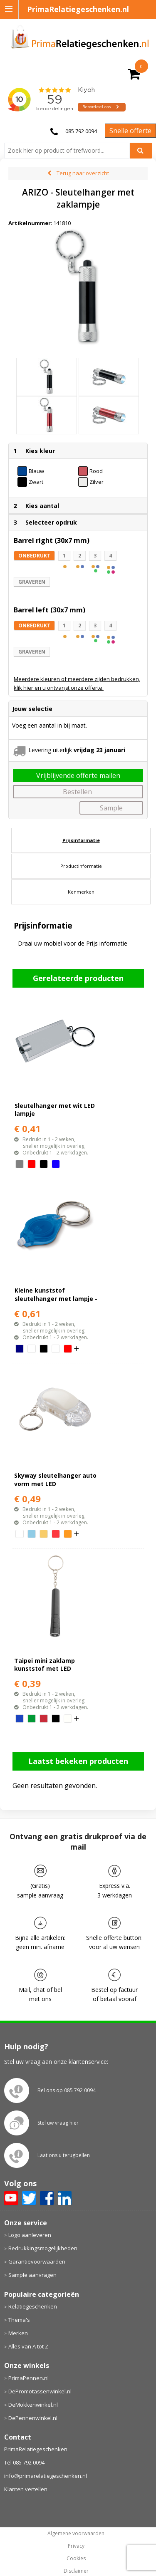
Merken (18, 2317)
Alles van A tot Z (28, 2330)
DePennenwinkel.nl (32, 2401)
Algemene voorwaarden (75, 2518)
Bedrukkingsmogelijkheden (42, 2232)
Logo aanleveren (29, 2219)
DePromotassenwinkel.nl (40, 2375)
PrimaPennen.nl (28, 2361)
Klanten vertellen (25, 2473)
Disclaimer (76, 2555)
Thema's (19, 2303)
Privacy (76, 2530)
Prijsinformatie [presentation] (81, 824)
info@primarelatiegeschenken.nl (45, 2460)
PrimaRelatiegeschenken (35, 2433)
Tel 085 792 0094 (24, 2446)
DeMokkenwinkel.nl (33, 2388)
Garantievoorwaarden (36, 2245)
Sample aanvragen (32, 2259)
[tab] (81, 824)
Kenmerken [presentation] (81, 875)
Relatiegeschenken (32, 2290)
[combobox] (70, 151)
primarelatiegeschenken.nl (76, 2567)
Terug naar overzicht (83, 173)
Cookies (76, 2542)
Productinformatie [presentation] (81, 850)
